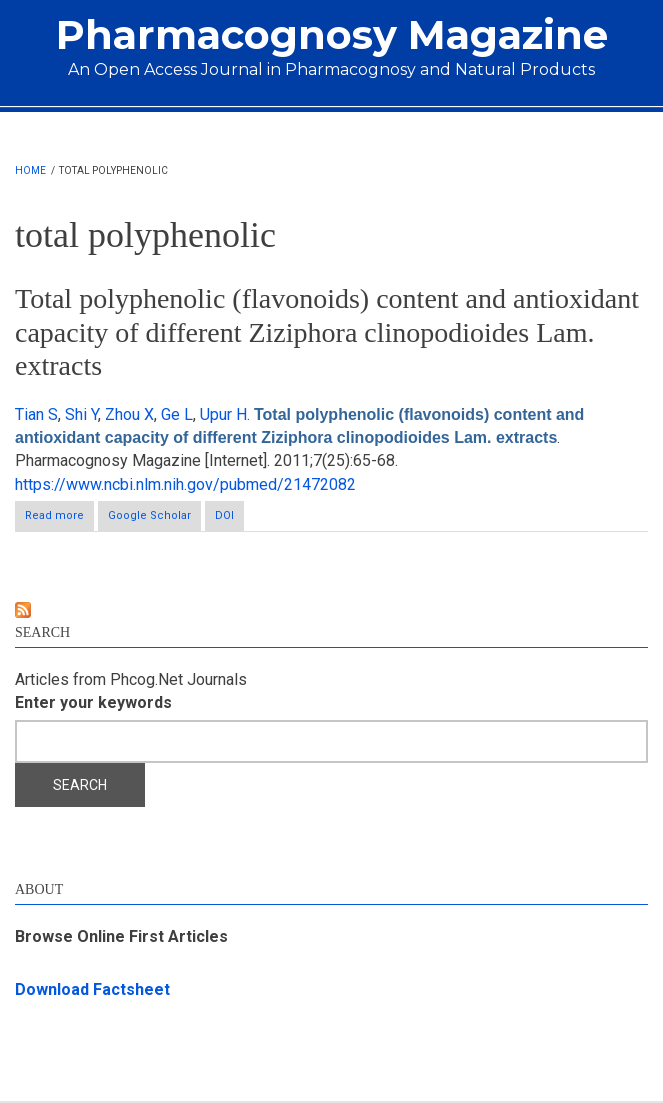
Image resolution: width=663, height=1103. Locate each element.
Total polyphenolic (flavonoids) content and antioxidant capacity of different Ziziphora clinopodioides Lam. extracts (327, 332)
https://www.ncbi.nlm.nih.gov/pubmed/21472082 (185, 484)
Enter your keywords (93, 702)
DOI (224, 515)
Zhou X (129, 414)
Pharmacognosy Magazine (332, 34)
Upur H (223, 414)
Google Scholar (149, 515)
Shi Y (81, 414)
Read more (59, 519)
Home (30, 170)
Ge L (177, 414)
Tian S (36, 414)
